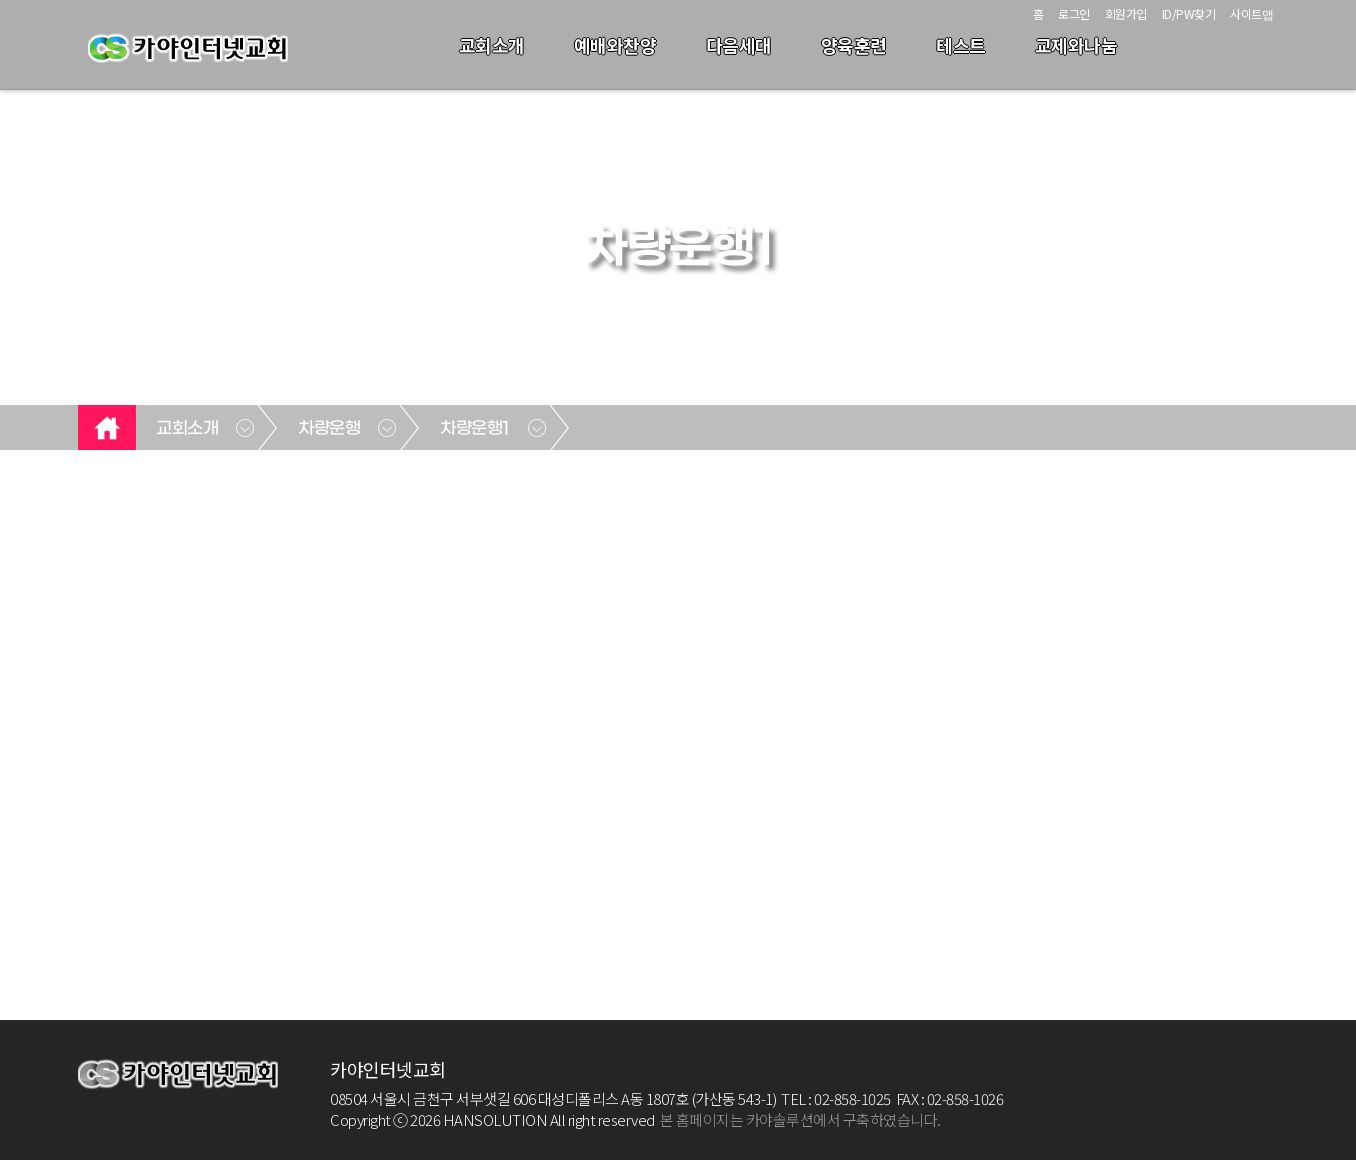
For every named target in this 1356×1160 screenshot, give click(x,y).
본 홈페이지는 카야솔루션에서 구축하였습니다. (800, 1119)
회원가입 (1126, 13)
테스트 (961, 45)
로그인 (1074, 13)
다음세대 (739, 45)
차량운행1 (475, 429)
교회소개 (492, 45)
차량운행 (329, 429)
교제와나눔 (1076, 45)
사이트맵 (1251, 13)
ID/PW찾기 (1189, 13)
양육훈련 (854, 45)
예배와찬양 (615, 45)
